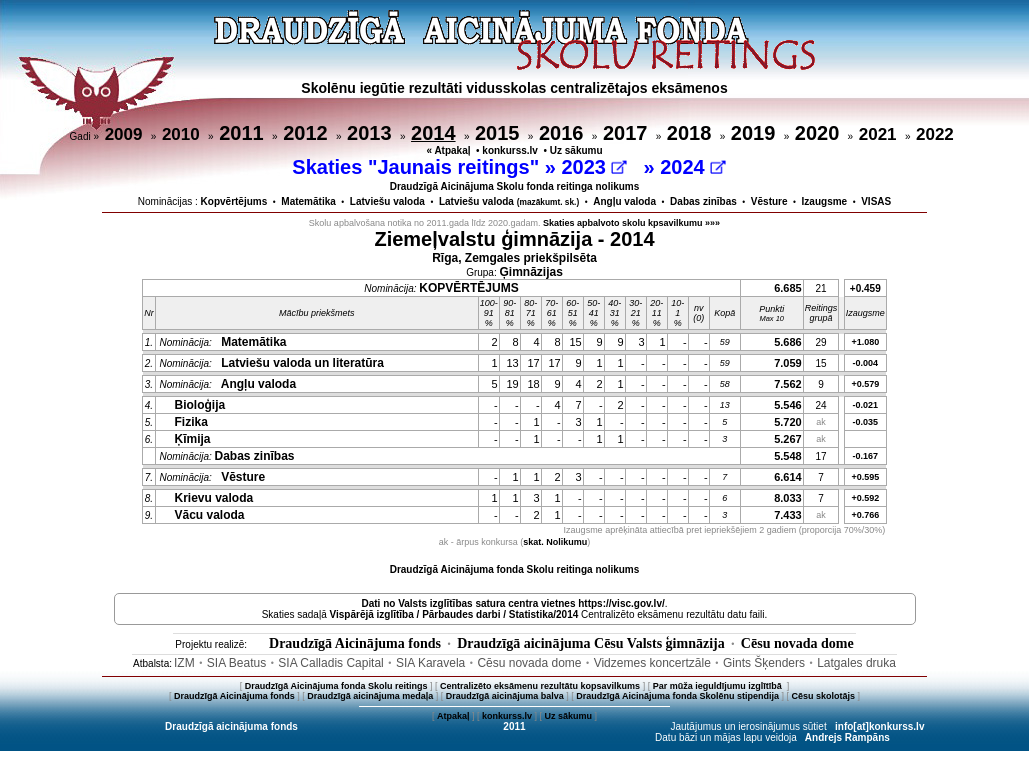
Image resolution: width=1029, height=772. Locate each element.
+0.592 (865, 498)
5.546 (788, 405)
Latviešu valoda (387, 201)
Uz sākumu (576, 150)
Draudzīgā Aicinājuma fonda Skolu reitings (336, 686)
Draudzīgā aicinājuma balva (505, 696)
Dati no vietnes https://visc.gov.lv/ (512, 603)
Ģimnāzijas (531, 272)
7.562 (788, 384)
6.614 (788, 477)
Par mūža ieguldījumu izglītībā (719, 686)
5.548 (788, 456)
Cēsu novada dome (797, 643)
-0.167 (866, 456)
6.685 (788, 288)
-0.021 (866, 405)
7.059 (788, 363)
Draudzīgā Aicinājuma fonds (355, 643)
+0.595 (865, 477)
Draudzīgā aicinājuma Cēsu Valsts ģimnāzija (591, 643)
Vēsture (769, 201)
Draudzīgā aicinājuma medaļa (370, 696)
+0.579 (865, 384)
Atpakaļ (453, 716)
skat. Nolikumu (555, 542)
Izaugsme (825, 201)
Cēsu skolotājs (824, 696)
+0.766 (865, 515)
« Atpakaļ (448, 150)
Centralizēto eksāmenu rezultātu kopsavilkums (540, 686)
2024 (692, 167)
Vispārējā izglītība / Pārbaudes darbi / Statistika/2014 (454, 614)
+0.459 (865, 288)
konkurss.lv (510, 150)
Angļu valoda (624, 201)
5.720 (788, 422)
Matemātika (308, 201)
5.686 (788, 342)
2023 (593, 167)
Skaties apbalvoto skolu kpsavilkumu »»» (631, 223)
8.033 (788, 498)
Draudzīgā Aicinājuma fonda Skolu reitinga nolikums (515, 569)
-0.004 (866, 363)
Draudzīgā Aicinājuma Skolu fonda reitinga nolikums (515, 186)
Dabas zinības (703, 201)
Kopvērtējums (234, 201)
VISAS (876, 201)
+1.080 (865, 342)
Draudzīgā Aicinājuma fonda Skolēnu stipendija (677, 696)
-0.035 (866, 422)
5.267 (788, 439)
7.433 (788, 515)
